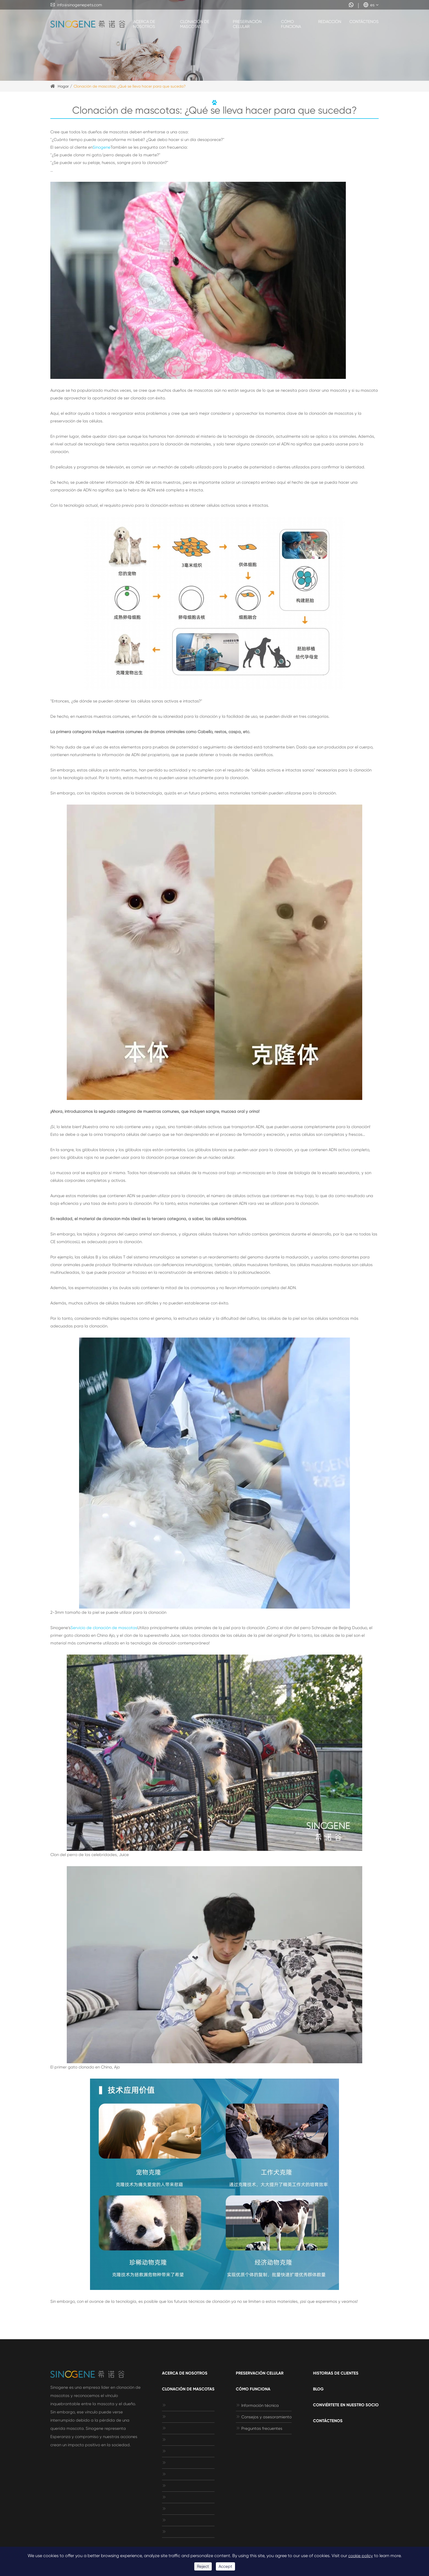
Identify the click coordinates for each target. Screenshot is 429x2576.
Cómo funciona (291, 24)
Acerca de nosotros (144, 24)
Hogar (63, 86)
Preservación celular (247, 24)
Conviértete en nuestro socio (346, 2404)
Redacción (329, 21)
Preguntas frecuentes (259, 2428)
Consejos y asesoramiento (264, 2416)
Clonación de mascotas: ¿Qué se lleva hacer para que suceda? (129, 86)
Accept (225, 2566)
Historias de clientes (335, 2373)
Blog (318, 2389)
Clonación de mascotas (194, 24)
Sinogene (102, 147)
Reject (203, 2566)
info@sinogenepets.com (76, 4)
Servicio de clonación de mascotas (104, 1627)
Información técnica (257, 2405)
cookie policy (360, 2555)
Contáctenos (364, 21)
